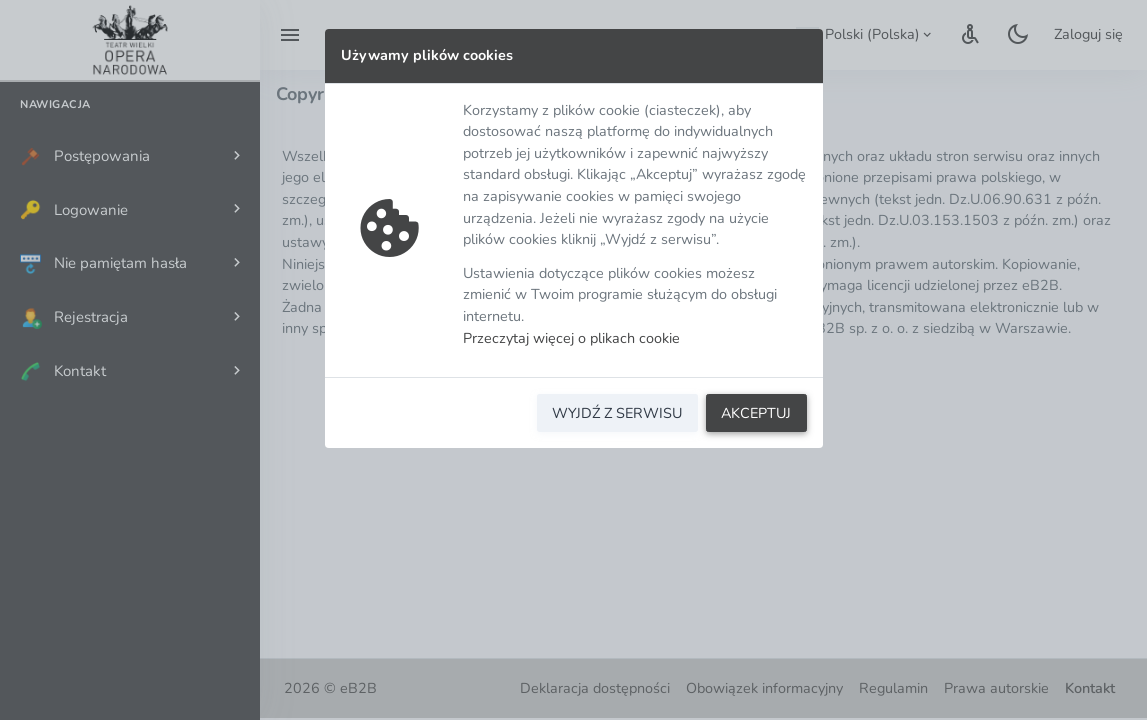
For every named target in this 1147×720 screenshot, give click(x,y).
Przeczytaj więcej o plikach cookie (571, 338)
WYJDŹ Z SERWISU (617, 413)
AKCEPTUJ (756, 413)
